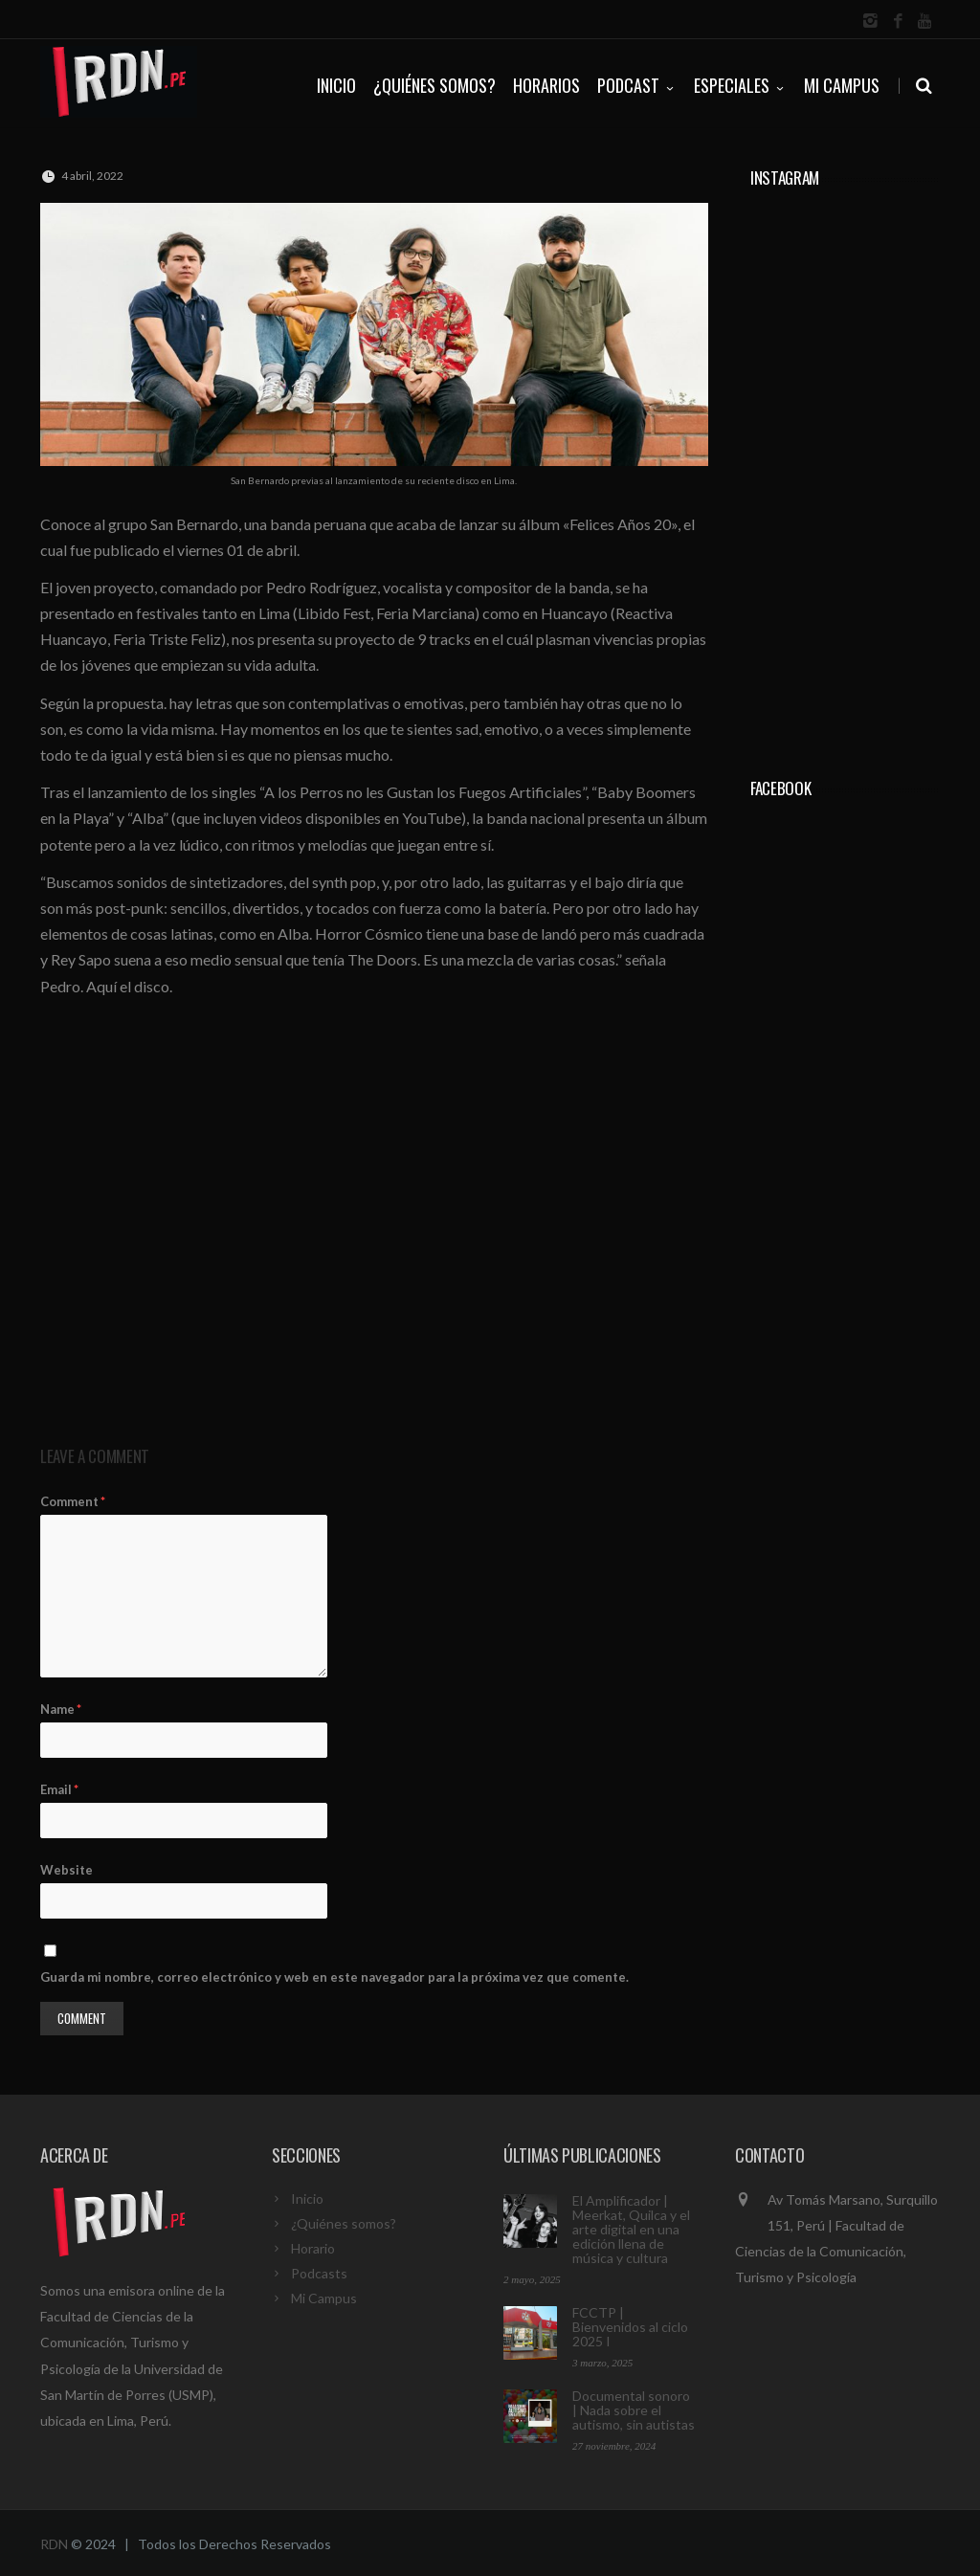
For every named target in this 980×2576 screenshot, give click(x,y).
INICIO (336, 85)
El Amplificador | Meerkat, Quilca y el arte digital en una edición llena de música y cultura (631, 2229)
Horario (313, 2248)
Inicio (307, 2198)
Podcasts (319, 2273)
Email (59, 1789)
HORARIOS (546, 85)
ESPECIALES (740, 85)
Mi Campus (842, 85)
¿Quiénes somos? (343, 2223)
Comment (72, 1501)
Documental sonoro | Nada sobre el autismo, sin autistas (633, 2409)
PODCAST (637, 85)
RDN (54, 2544)
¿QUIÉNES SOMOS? (434, 85)
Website (66, 1869)
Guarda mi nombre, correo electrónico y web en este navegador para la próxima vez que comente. (334, 1977)
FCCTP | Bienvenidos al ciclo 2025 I (630, 2326)
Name (60, 1709)
